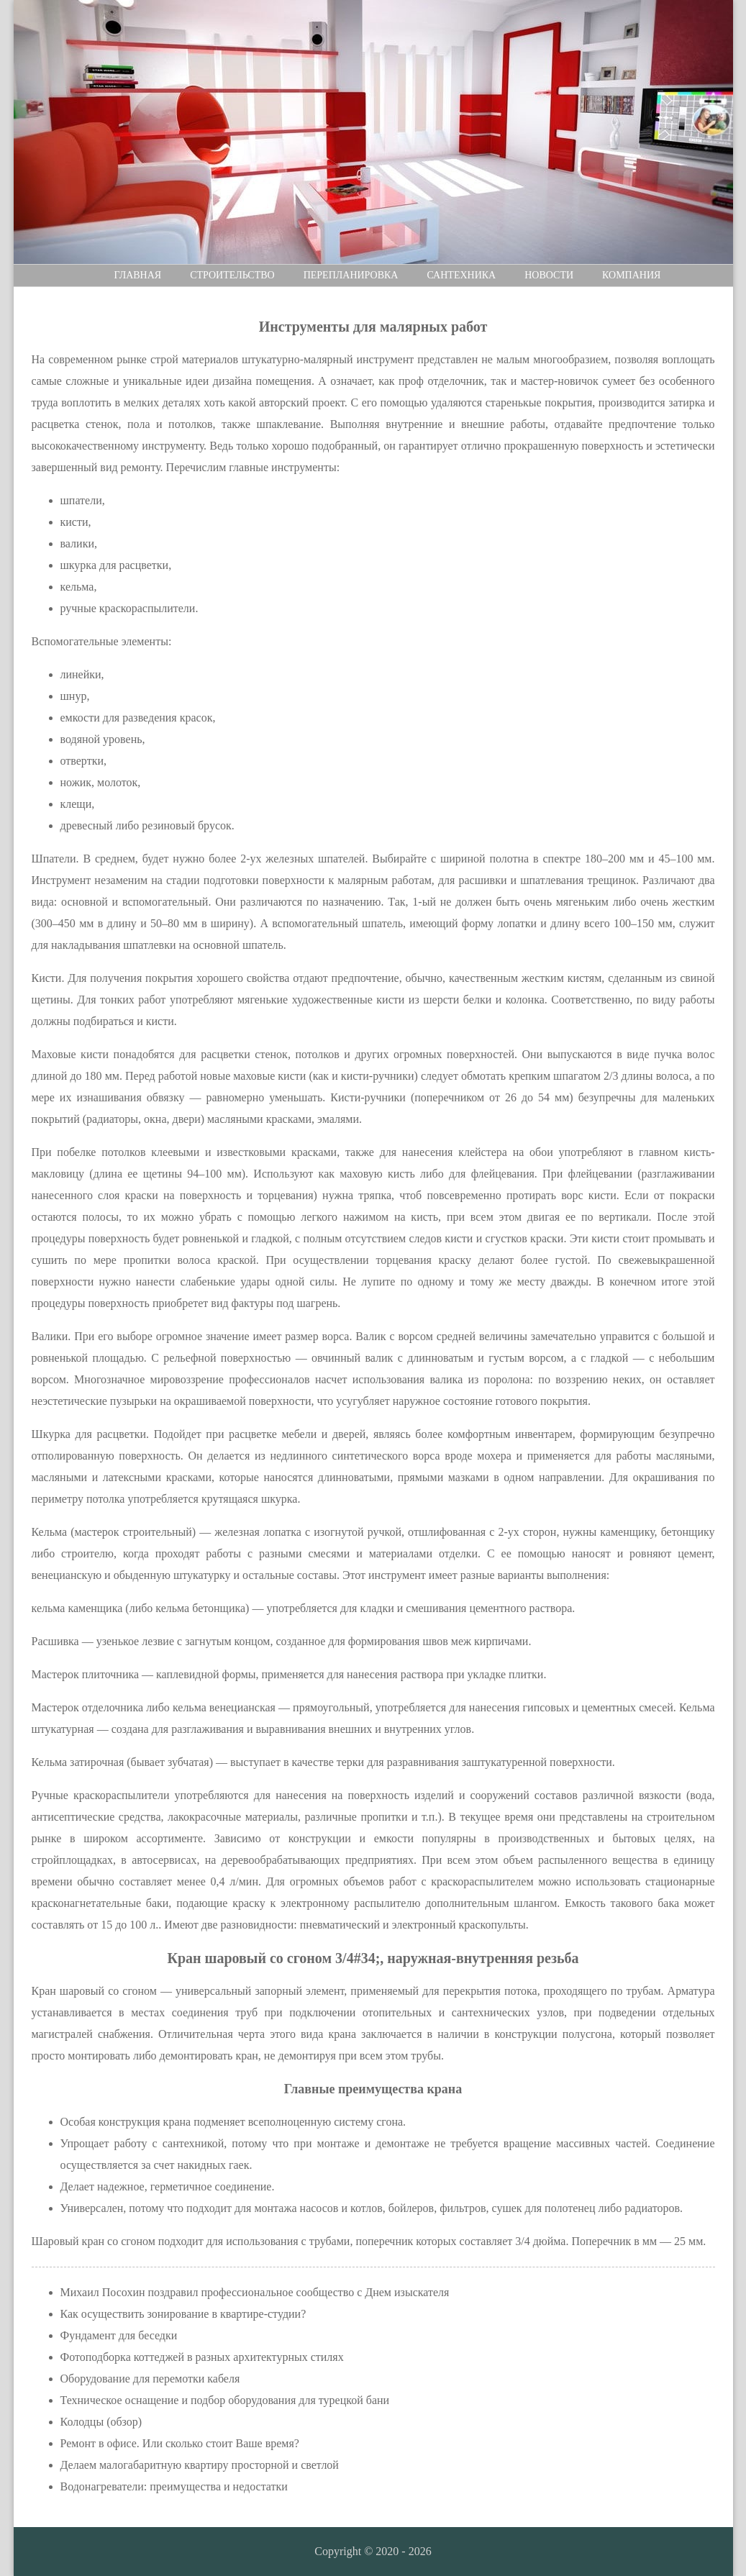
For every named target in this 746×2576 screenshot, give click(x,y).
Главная (138, 275)
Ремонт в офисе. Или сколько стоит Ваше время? (179, 2443)
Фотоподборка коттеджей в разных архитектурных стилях (202, 2357)
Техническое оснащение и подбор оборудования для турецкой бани (225, 2400)
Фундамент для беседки (119, 2335)
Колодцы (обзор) (101, 2422)
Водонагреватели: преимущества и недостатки (174, 2486)
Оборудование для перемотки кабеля (150, 2378)
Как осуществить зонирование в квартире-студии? (183, 2314)
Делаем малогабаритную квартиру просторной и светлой (199, 2465)
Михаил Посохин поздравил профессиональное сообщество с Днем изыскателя (255, 2292)
